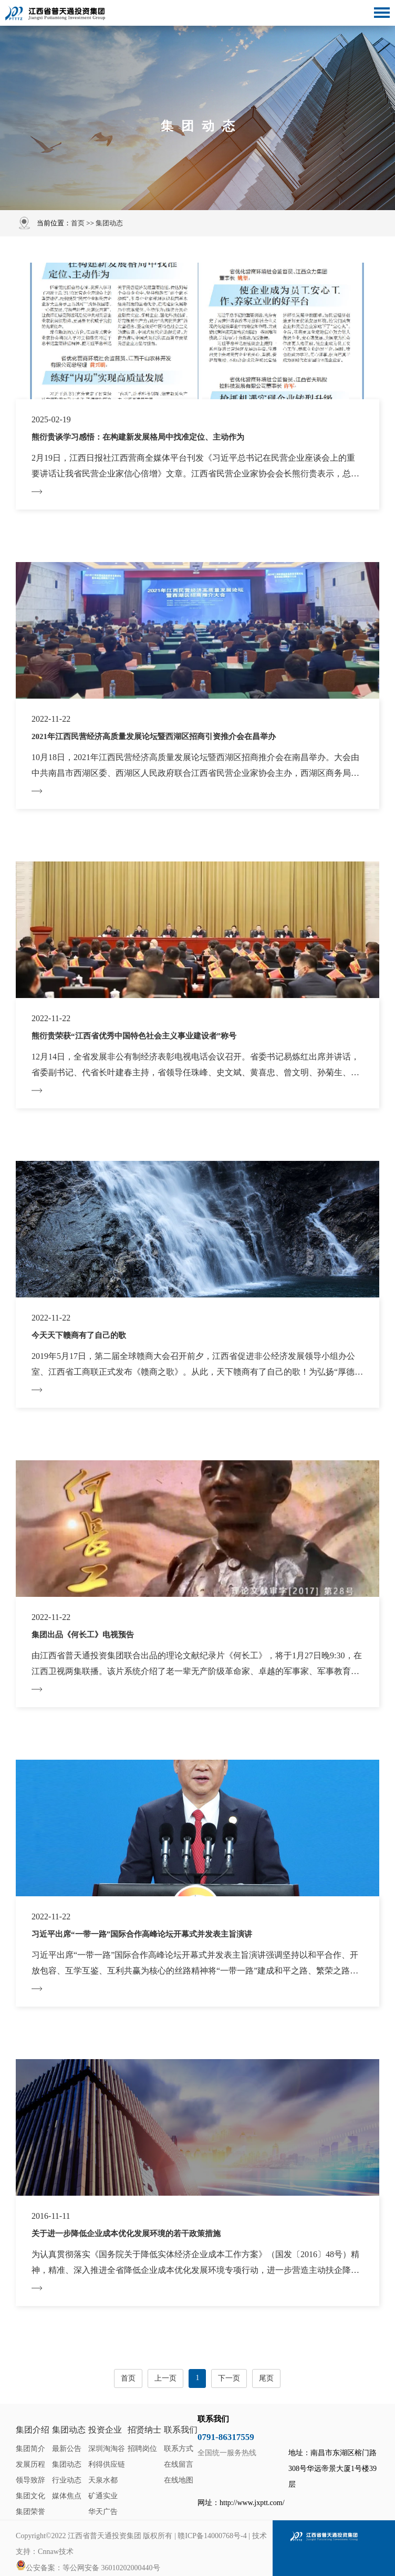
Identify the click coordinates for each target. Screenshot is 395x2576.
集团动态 (109, 223)
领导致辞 (30, 2480)
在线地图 (178, 2480)
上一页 (165, 2378)
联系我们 (181, 2429)
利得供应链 (106, 2464)
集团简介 (30, 2449)
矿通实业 (103, 2496)
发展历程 (30, 2464)
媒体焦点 (66, 2496)
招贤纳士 (144, 2429)
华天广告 (103, 2512)
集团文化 (30, 2496)
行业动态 (66, 2480)
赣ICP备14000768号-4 (212, 2536)
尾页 (266, 2378)
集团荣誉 (30, 2512)
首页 (78, 223)
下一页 (229, 2378)
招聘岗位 (142, 2449)
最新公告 (66, 2449)
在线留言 (178, 2464)
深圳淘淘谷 (106, 2449)
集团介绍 (32, 2429)
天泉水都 (103, 2480)
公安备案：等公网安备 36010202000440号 (88, 2566)
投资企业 (105, 2429)
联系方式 (178, 2449)
